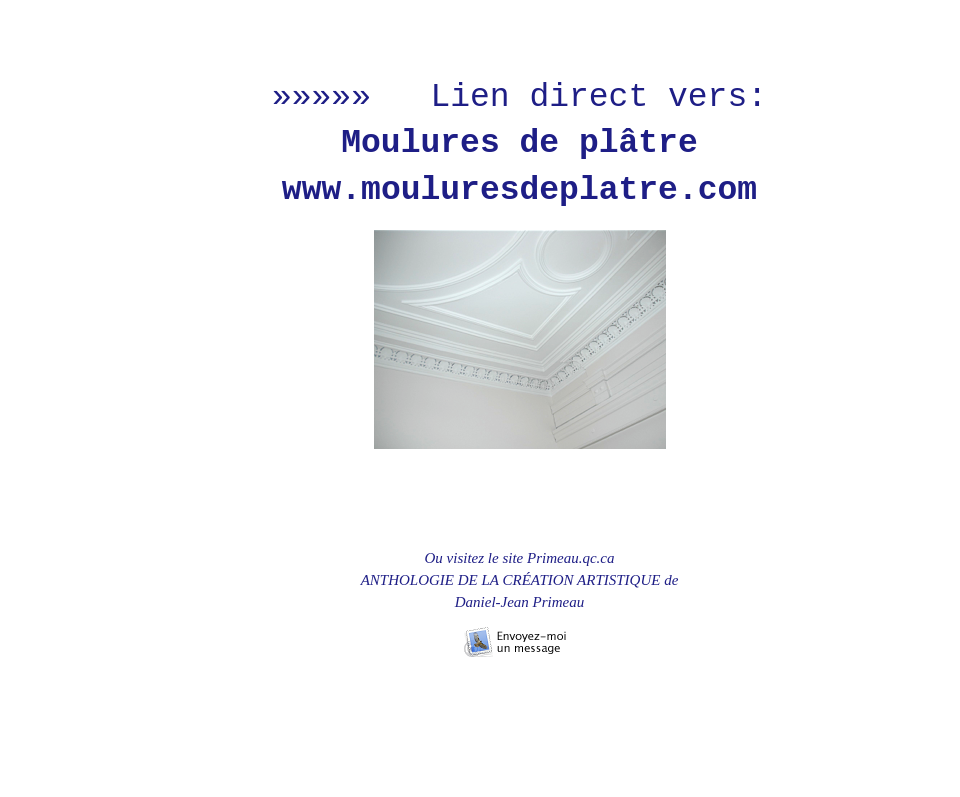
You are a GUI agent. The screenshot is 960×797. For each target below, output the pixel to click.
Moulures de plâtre (519, 143)
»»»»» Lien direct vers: (519, 97)
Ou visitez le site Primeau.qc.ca (520, 558)
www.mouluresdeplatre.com (519, 190)
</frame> (187, 550)
